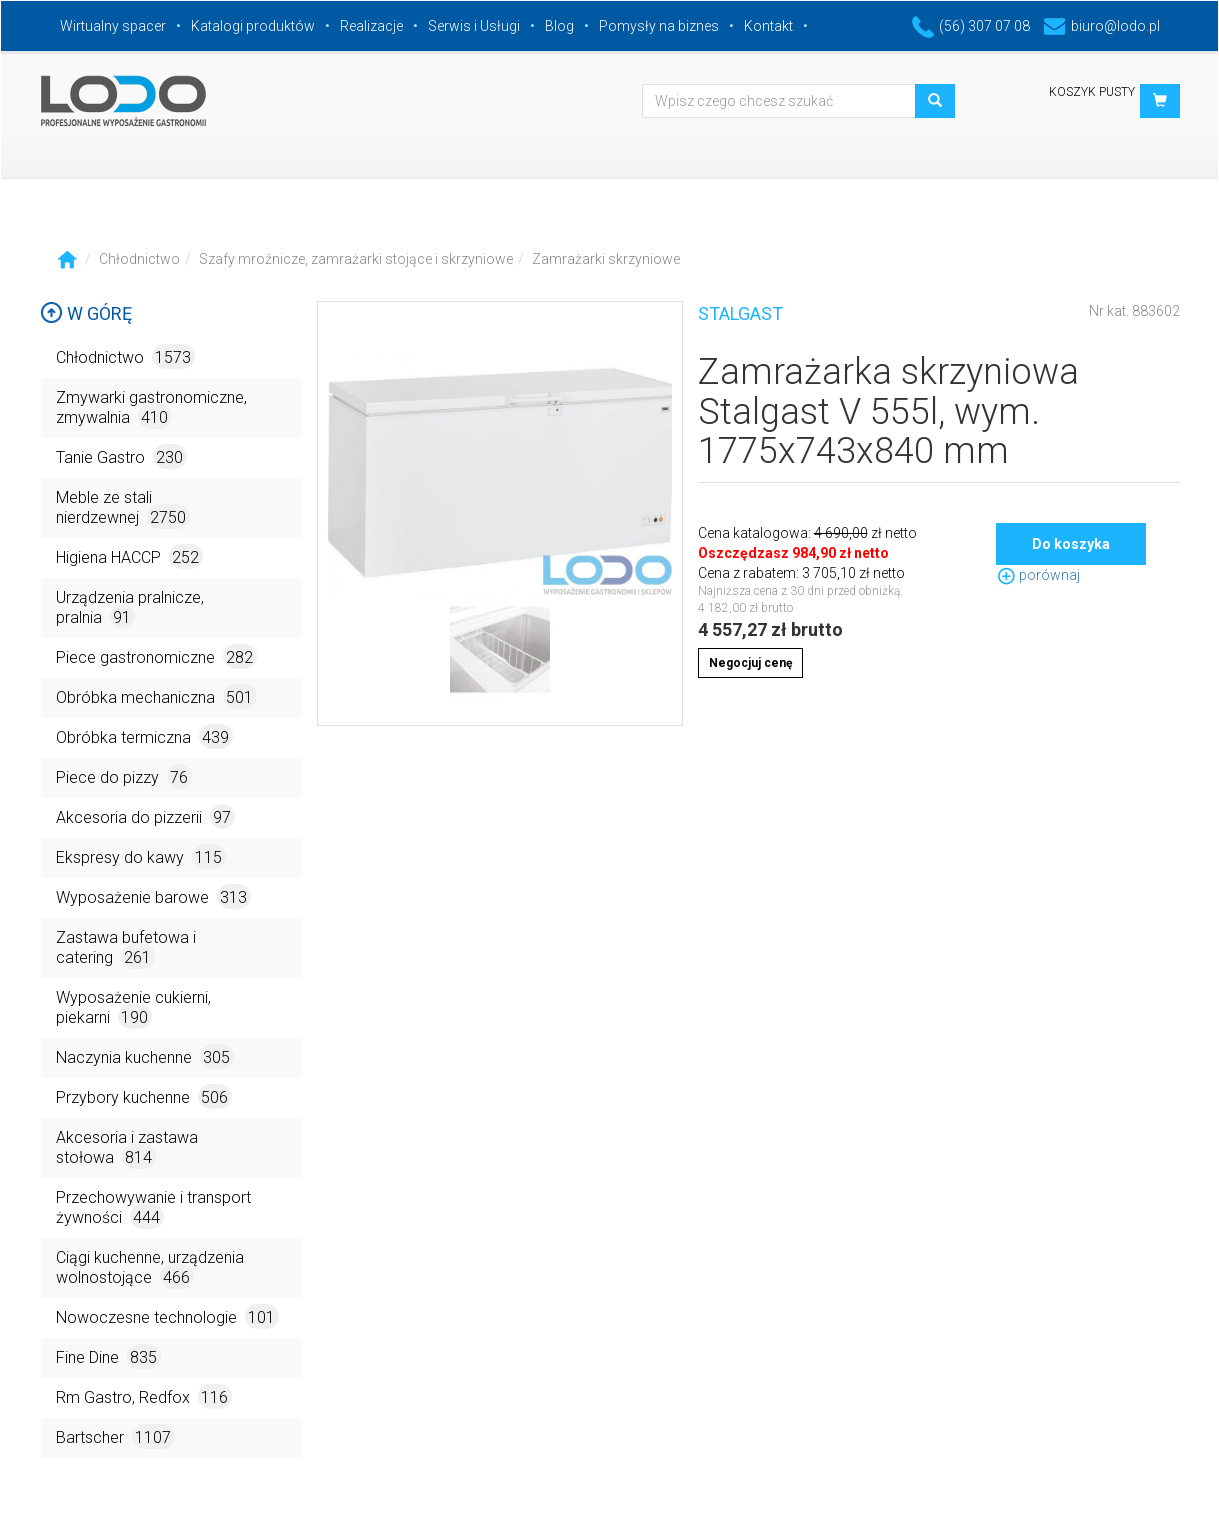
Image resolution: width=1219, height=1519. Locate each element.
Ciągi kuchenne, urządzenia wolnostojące (150, 1268)
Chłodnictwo (139, 259)
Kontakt (768, 26)
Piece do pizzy (124, 776)
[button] (1160, 101)
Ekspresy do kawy (141, 856)
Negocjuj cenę (750, 663)
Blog (559, 26)
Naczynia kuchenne (145, 1056)
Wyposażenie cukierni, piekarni (133, 1008)
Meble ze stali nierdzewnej (123, 508)
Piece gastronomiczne (156, 656)
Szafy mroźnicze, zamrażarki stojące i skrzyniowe (356, 259)
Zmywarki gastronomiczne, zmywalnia (151, 408)
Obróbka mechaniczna (156, 696)
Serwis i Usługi (474, 26)
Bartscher (115, 1436)
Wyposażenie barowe (153, 896)
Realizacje (371, 26)
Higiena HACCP (129, 556)
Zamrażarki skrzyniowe (606, 259)
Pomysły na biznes (659, 26)
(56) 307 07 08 (971, 26)
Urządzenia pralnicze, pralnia (130, 608)
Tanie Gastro (121, 456)
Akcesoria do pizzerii (145, 816)
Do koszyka (1071, 544)
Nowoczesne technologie (167, 1316)
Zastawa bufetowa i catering (126, 948)
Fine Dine (108, 1356)
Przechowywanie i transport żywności (153, 1208)
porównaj (1038, 575)
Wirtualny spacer (113, 26)
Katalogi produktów (253, 26)
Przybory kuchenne (144, 1096)
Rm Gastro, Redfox (144, 1396)
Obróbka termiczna (144, 736)
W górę (86, 313)
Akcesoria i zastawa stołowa (127, 1148)
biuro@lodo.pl (1101, 26)
